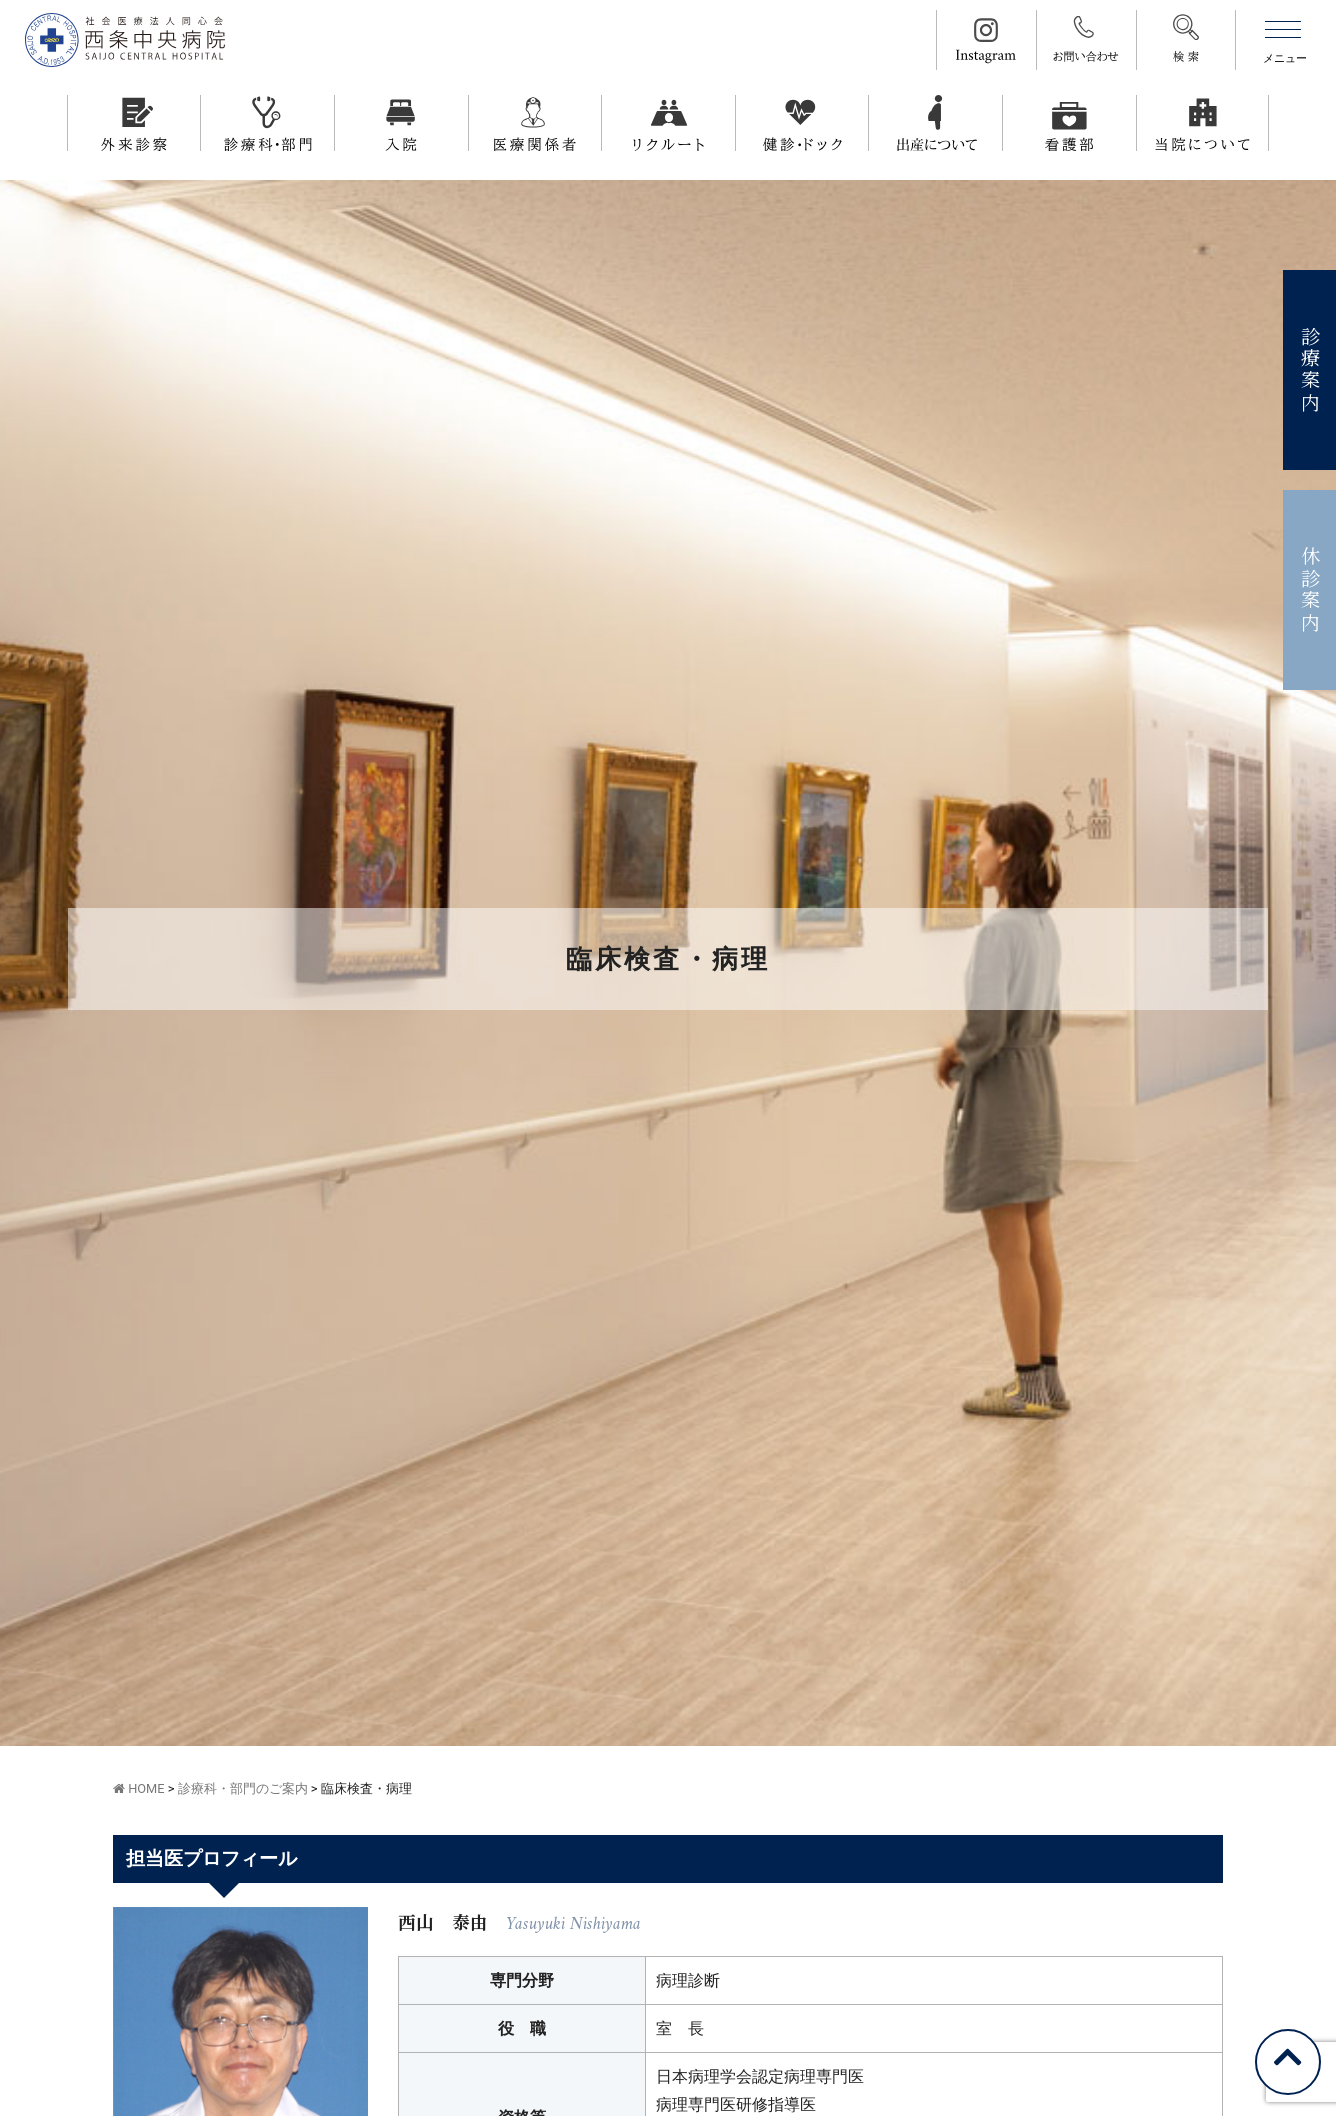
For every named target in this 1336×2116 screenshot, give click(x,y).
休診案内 (1310, 590)
